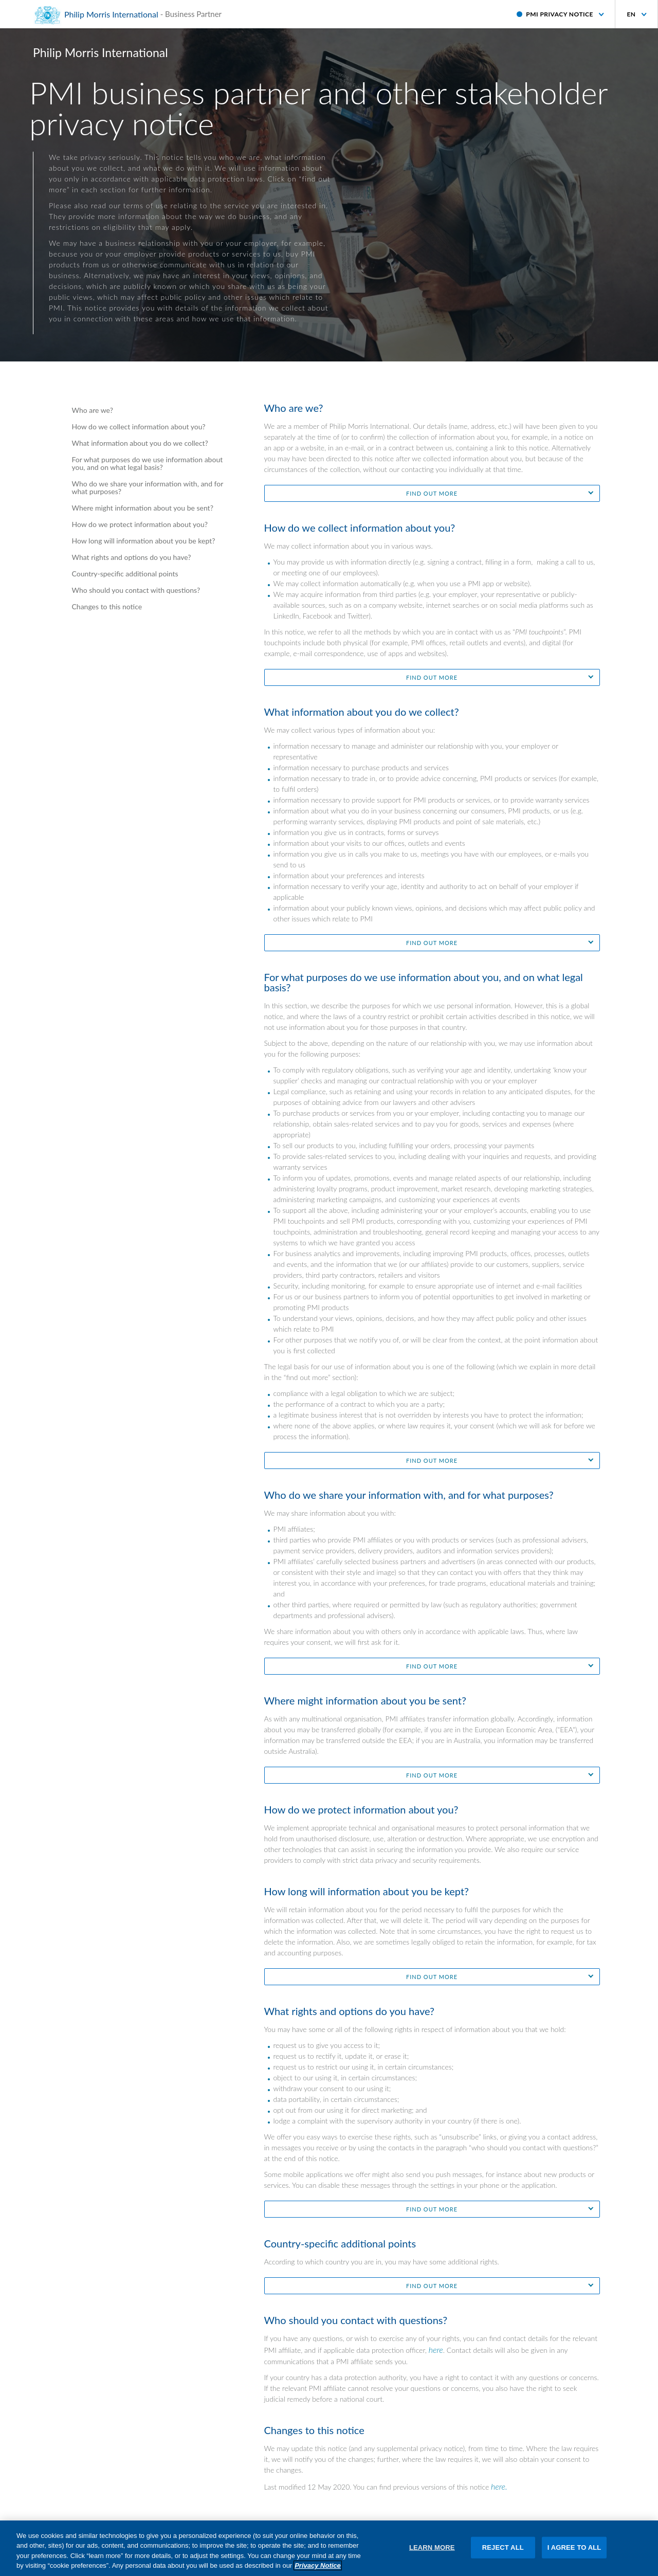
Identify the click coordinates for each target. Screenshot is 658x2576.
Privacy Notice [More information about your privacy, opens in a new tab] (318, 2570)
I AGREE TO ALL (574, 2552)
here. (499, 2486)
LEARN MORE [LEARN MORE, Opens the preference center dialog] (432, 2552)
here (436, 2349)
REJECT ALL (503, 2552)
